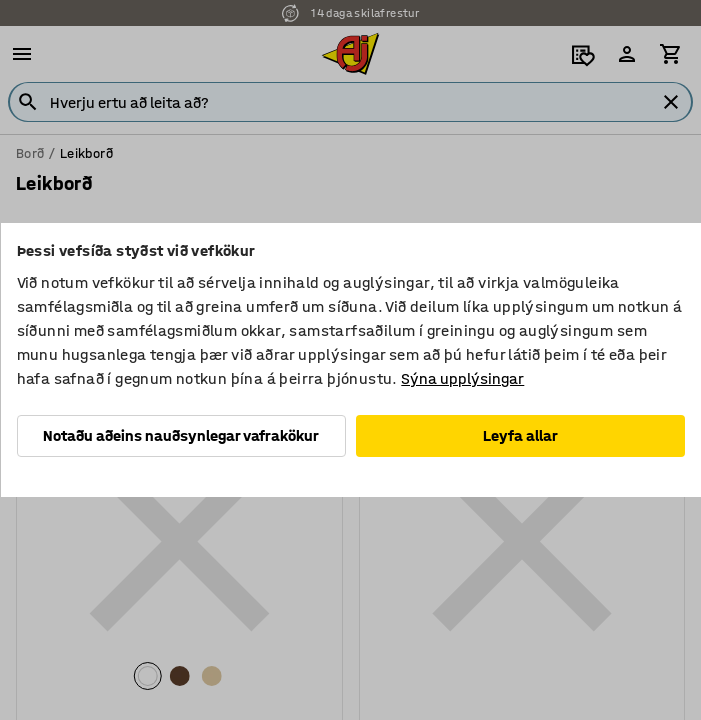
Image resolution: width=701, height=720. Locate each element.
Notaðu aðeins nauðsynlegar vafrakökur (181, 435)
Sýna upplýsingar (462, 378)
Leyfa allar (520, 435)
